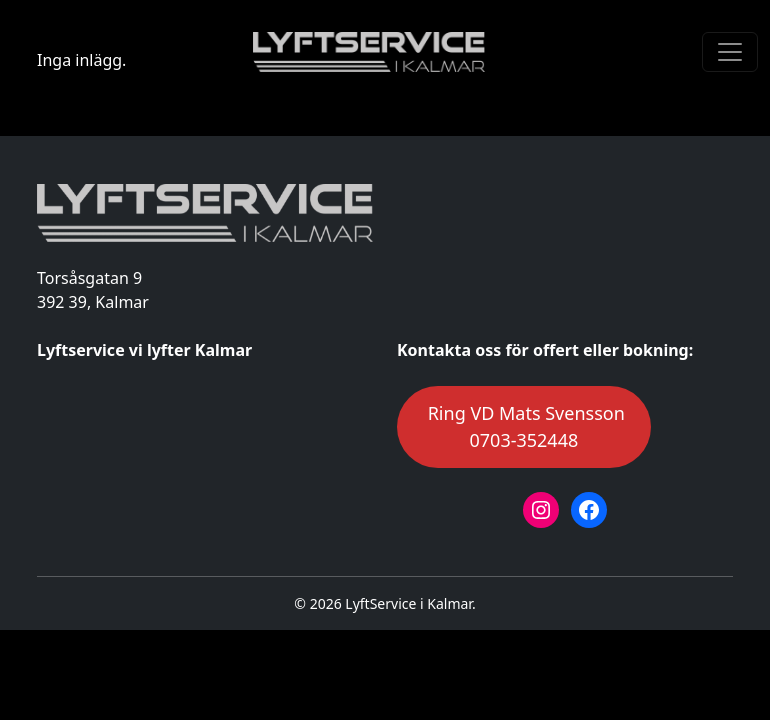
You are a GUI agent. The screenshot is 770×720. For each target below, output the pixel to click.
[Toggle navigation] (730, 52)
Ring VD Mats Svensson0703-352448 (524, 426)
